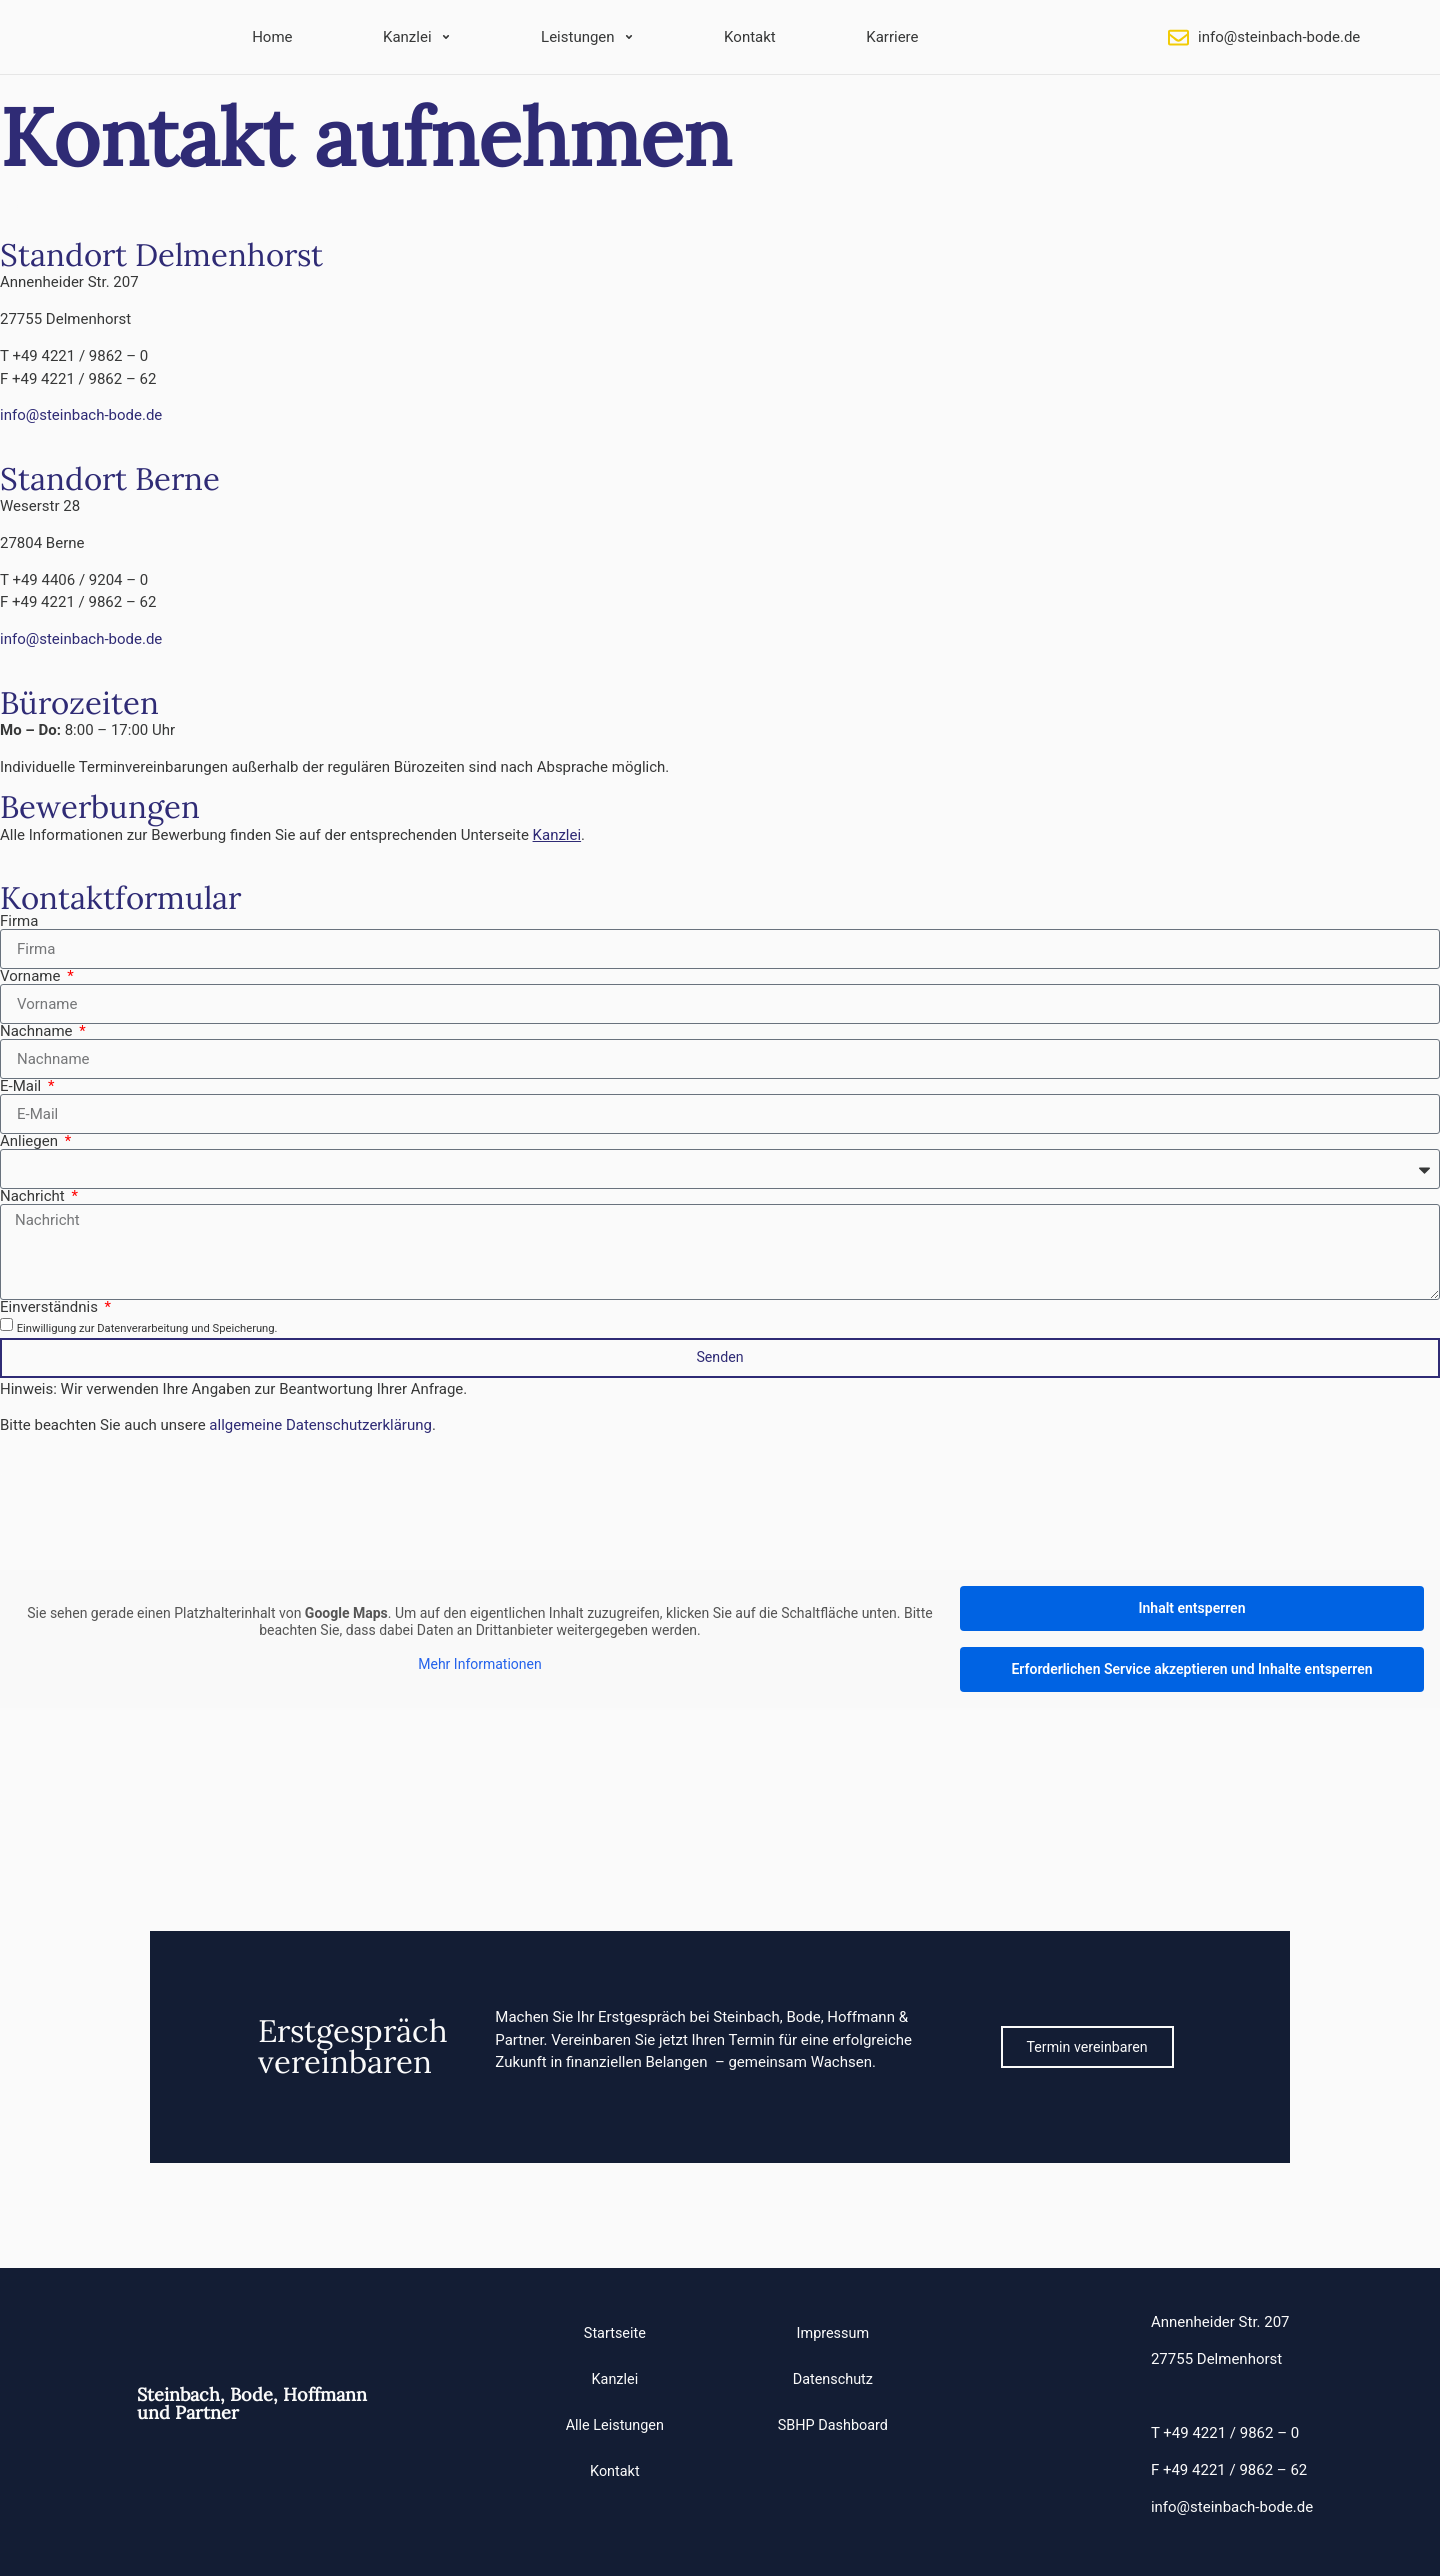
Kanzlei (617, 2380)
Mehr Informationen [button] (479, 1664)
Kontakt (617, 2472)
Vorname (32, 976)
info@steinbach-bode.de (1279, 37)
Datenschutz (831, 2380)
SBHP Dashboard (830, 2426)
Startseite (617, 2334)
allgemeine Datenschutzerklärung (320, 1425)
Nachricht (34, 1196)
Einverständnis (51, 1307)
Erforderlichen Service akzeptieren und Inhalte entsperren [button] (1191, 1669)
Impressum (830, 2334)
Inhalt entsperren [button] (1192, 1608)
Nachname (38, 1031)
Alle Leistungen (617, 2426)
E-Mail (22, 1086)
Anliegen (31, 1141)
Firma (19, 921)
